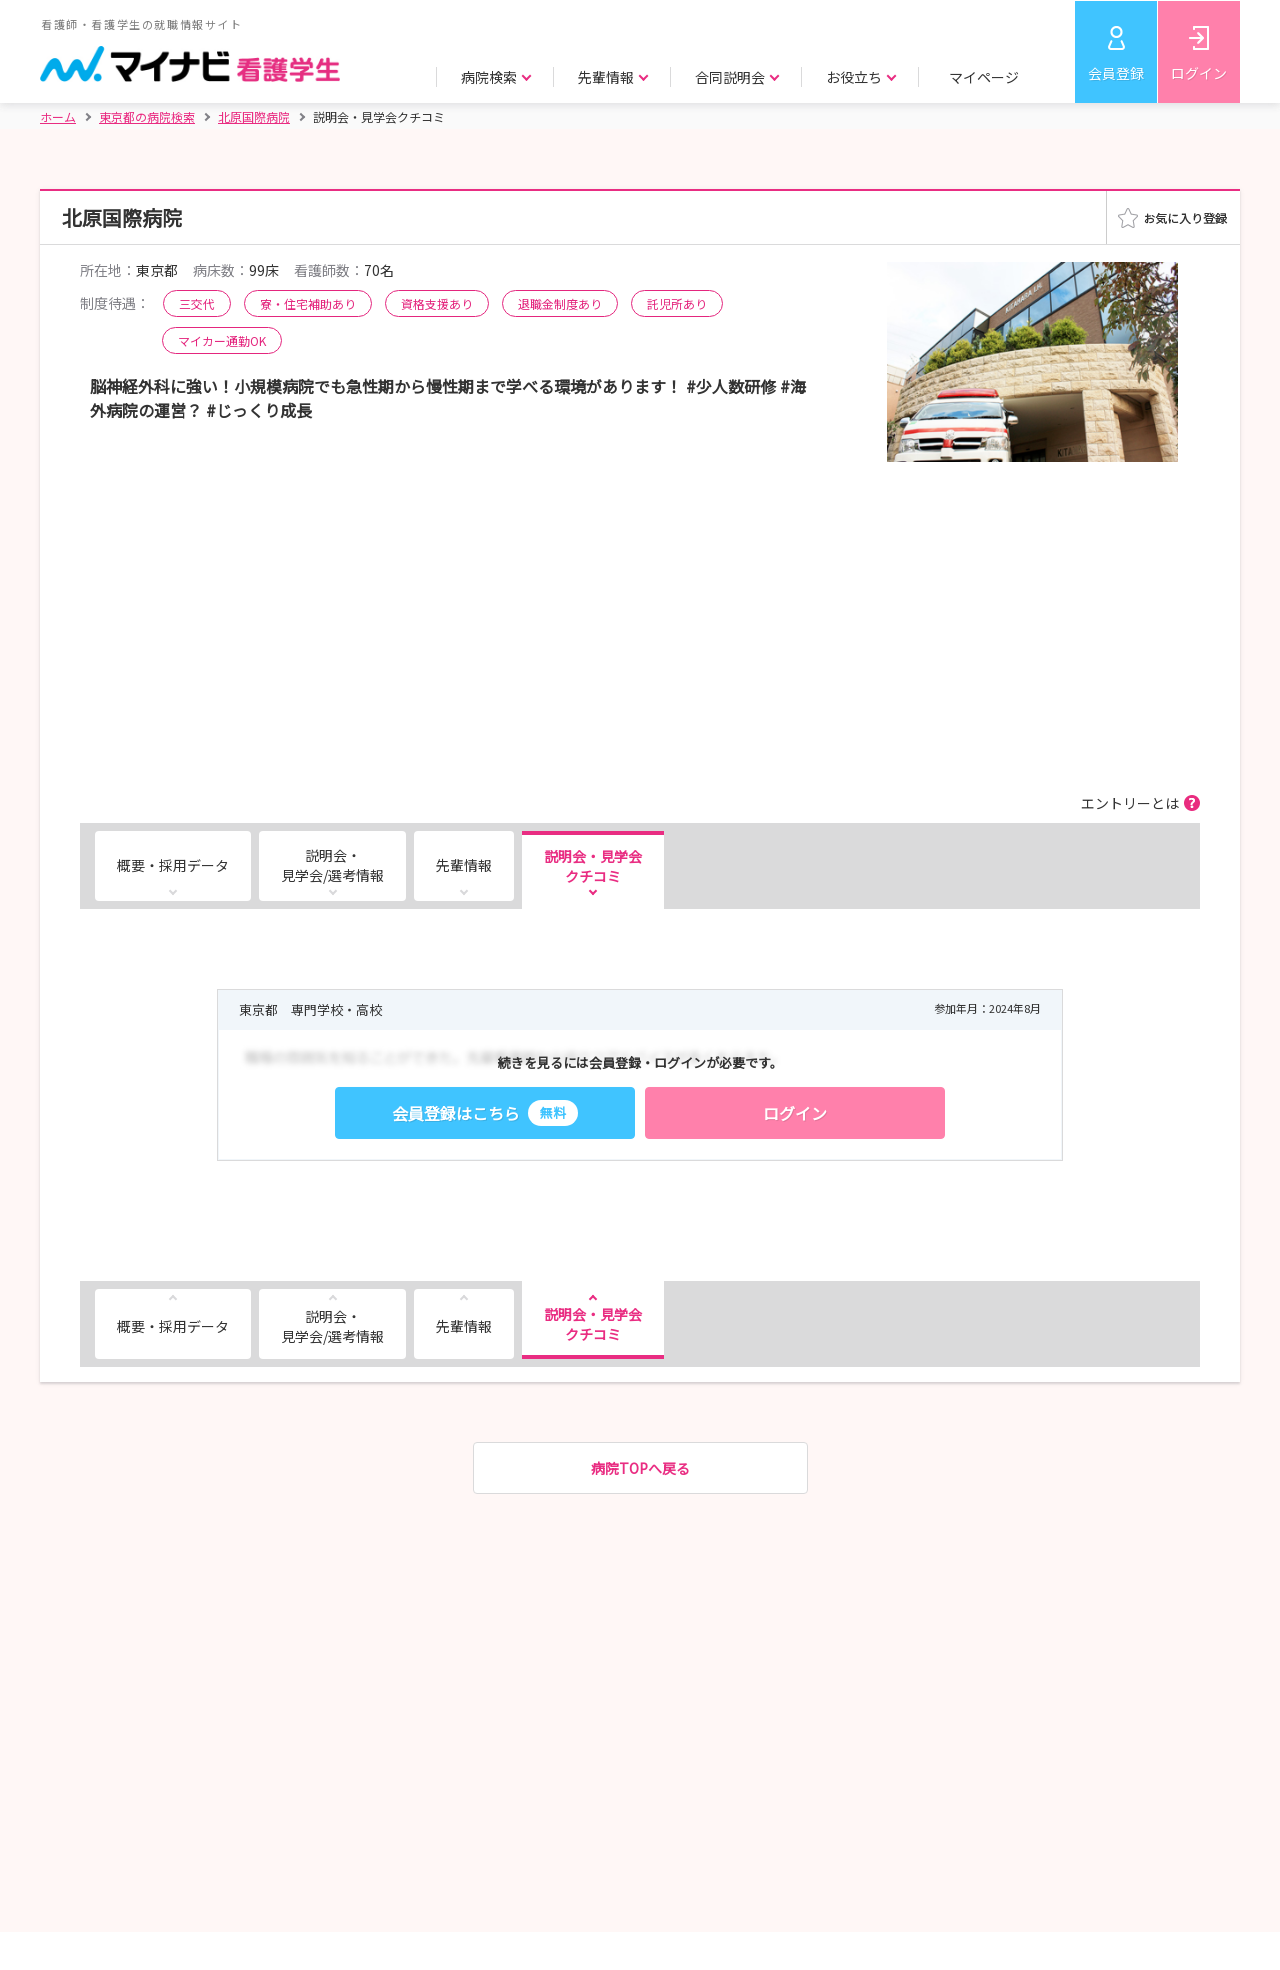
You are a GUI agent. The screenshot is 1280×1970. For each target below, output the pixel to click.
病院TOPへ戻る (640, 1468)
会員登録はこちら (485, 1113)
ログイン (1199, 73)
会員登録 (1116, 73)
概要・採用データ (173, 865)
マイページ (984, 77)
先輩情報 (464, 865)
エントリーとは (1130, 803)
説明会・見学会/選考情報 (332, 865)
